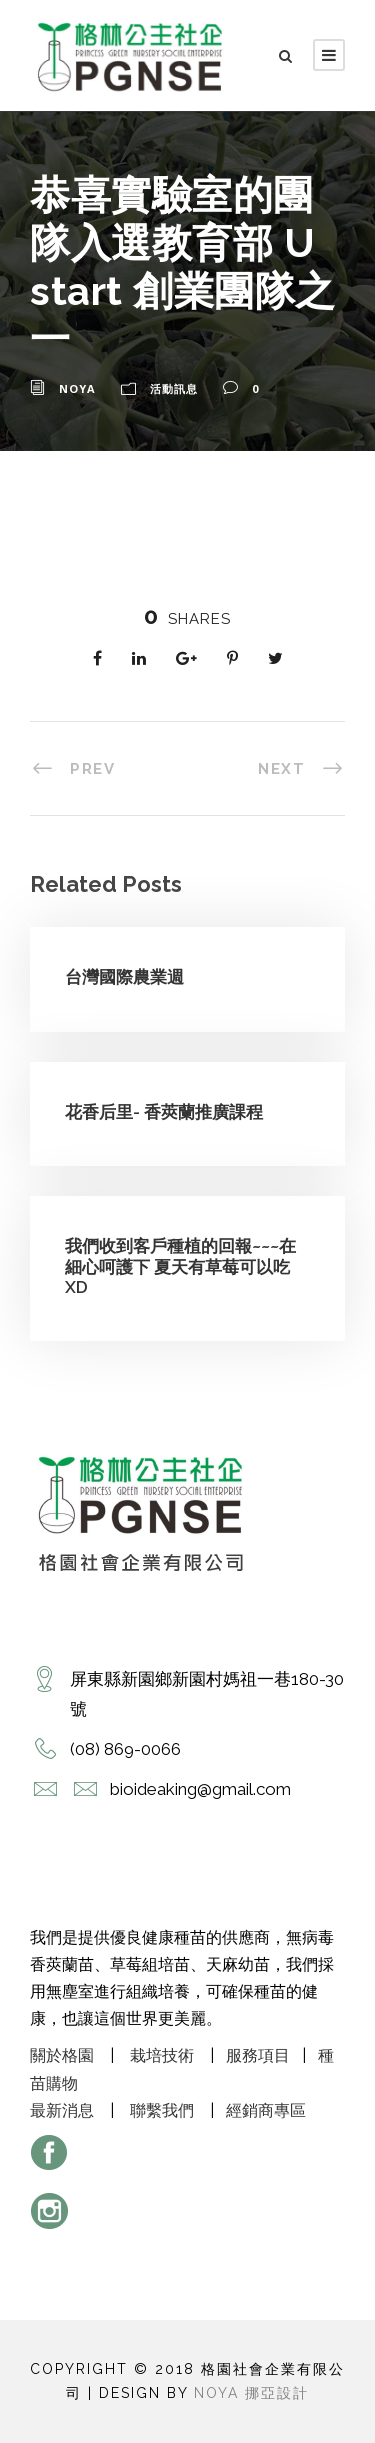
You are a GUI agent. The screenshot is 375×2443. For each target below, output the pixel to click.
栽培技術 (162, 2055)
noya (77, 388)
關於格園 (62, 2055)
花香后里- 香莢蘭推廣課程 (164, 1112)
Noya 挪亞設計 (251, 2393)
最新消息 (62, 2110)
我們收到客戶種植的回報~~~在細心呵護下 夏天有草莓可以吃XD (180, 1266)
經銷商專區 (266, 2110)
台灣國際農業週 (124, 977)
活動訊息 (174, 388)
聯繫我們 (162, 2110)
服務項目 (258, 2055)
